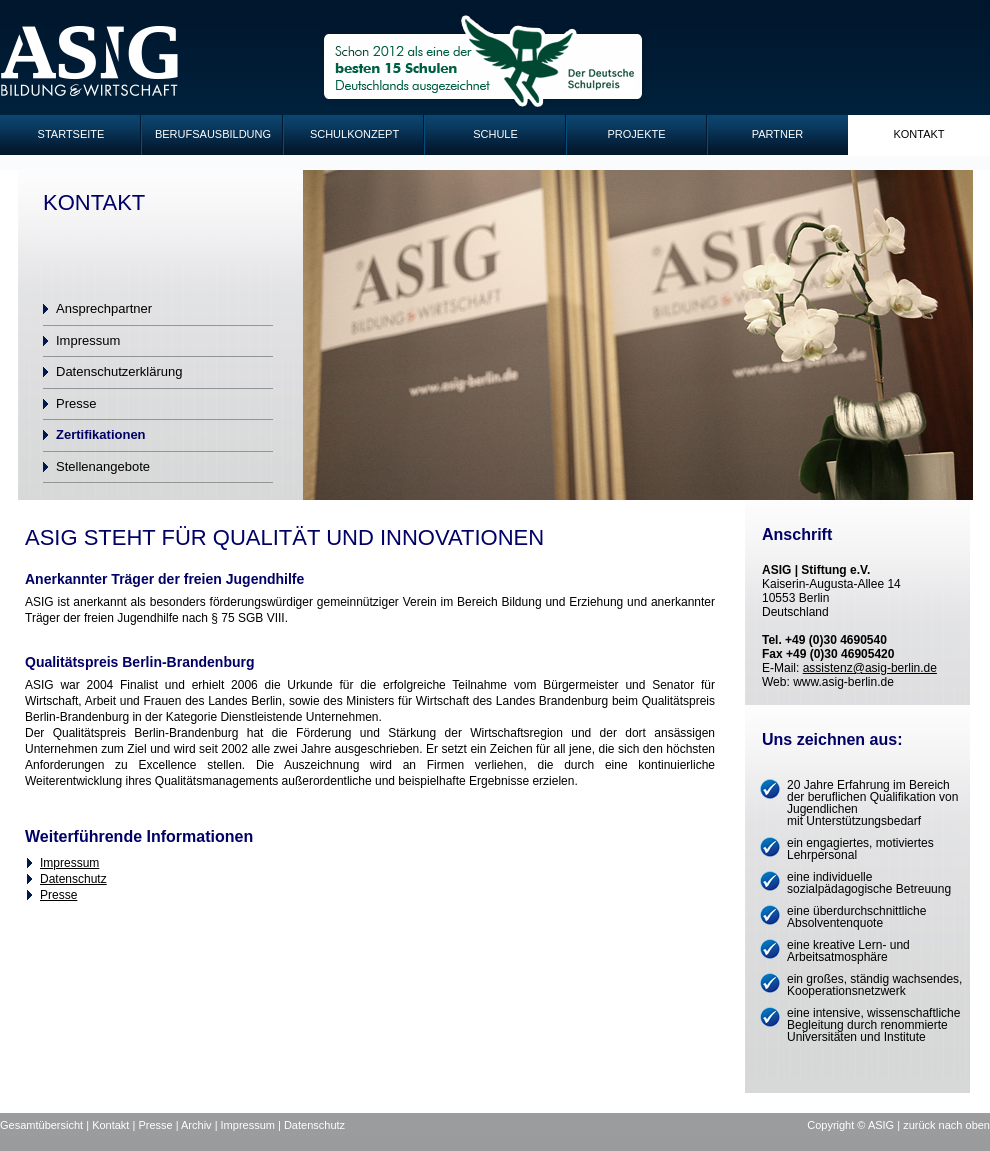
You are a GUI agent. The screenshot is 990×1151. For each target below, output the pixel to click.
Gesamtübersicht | (46, 1125)
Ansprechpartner (104, 308)
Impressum (88, 340)
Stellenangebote (103, 466)
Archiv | (201, 1125)
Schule (495, 134)
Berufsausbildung (213, 134)
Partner (778, 134)
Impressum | (252, 1125)
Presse (76, 403)
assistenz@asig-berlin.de (870, 668)
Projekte (636, 134)
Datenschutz (73, 879)
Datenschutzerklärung (119, 371)
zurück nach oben (946, 1125)
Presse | (159, 1125)
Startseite (71, 134)
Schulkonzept (354, 134)
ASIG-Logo (90, 61)
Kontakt (918, 134)
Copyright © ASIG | (855, 1125)
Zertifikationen (101, 434)
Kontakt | (115, 1125)
